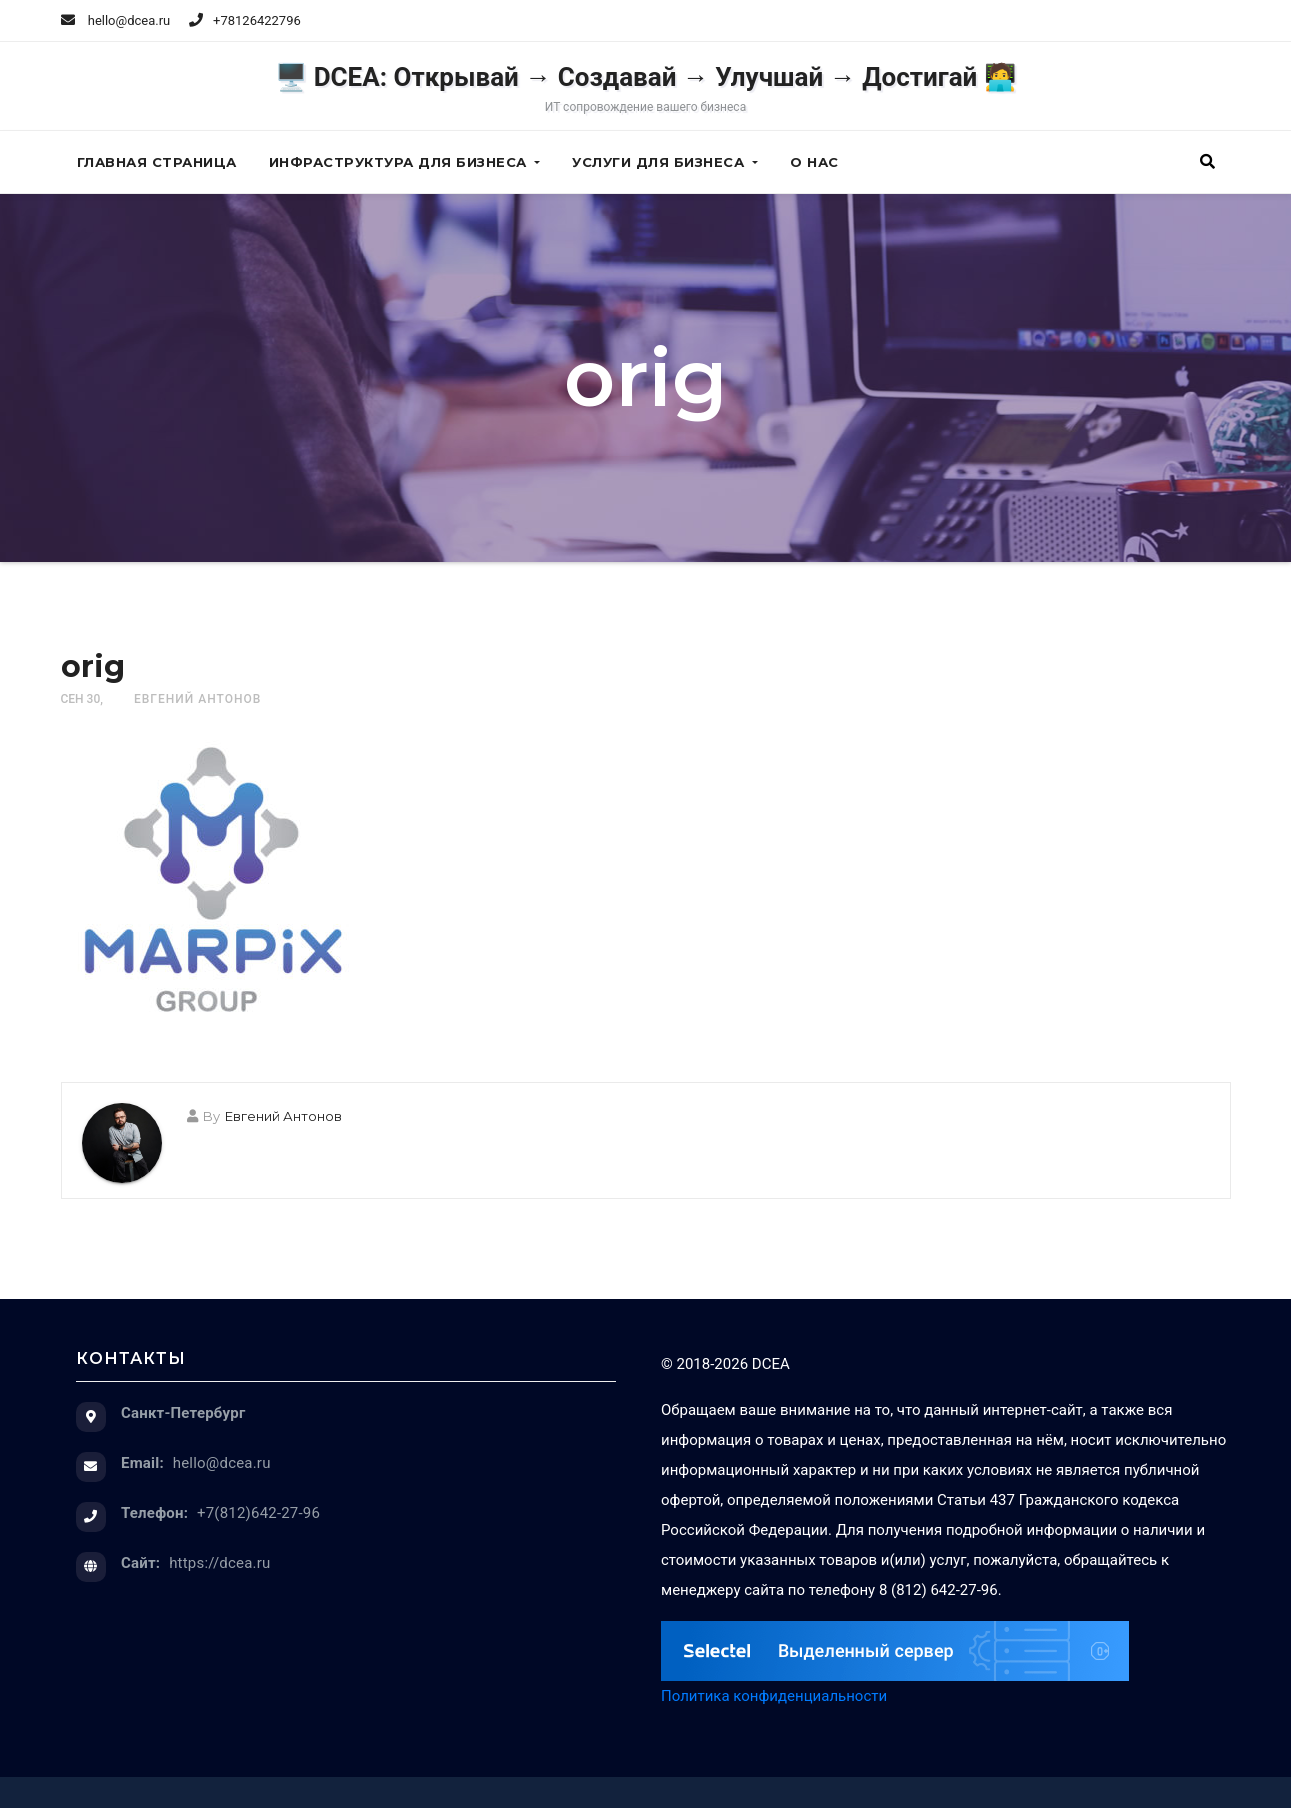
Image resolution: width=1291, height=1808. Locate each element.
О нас (814, 162)
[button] (1207, 162)
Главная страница (157, 162)
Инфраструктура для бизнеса (405, 162)
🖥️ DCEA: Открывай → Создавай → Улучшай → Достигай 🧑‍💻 (645, 88)
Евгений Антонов (197, 699)
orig (93, 666)
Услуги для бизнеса (665, 162)
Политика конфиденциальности (774, 1696)
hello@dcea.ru (116, 20)
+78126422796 (257, 20)
